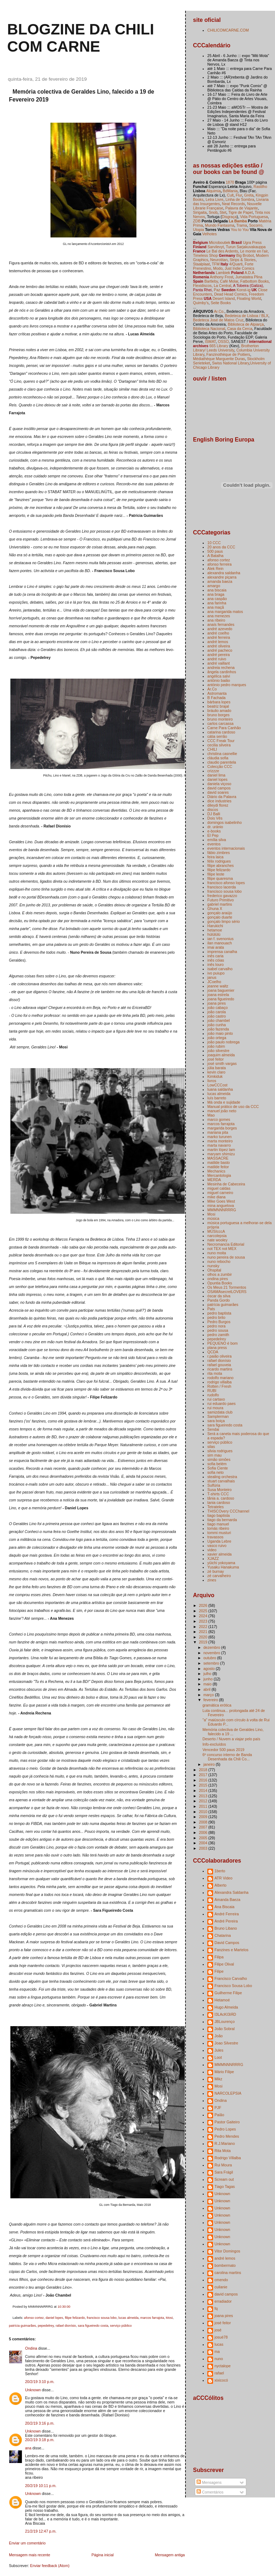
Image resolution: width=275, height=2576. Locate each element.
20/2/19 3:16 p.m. (39, 2423)
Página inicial (102, 2555)
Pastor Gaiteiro (227, 2122)
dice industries (219, 801)
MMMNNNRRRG (221, 1210)
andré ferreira (218, 637)
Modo (217, 268)
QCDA (212, 1352)
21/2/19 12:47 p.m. (41, 2531)
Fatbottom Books (254, 281)
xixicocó (221, 2380)
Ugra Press (252, 242)
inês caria (215, 956)
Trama (241, 225)
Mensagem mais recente (29, 2555)
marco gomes (218, 1119)
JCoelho (214, 982)
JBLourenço (224, 2021)
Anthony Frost (221, 277)
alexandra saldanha (223, 573)
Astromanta (217, 693)
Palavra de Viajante (241, 208)
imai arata (215, 947)
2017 (203, 1775)
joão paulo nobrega (223, 1042)
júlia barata (216, 1068)
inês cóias (215, 960)
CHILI (212, 749)
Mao (210, 1115)
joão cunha (216, 1025)
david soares (218, 792)
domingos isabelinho (224, 822)
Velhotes (209, 234)
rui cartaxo (216, 1399)
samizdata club (219, 1412)
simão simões (218, 1459)
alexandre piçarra (221, 577)
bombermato (225, 2265)
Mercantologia (219, 1175)
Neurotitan (219, 260)
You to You (240, 229)
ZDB (197, 221)
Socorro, (256, 225)
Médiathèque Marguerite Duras (219, 359)
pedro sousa (217, 1330)
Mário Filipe (224, 2072)
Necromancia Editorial (225, 1244)
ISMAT (210, 341)
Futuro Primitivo (220, 900)
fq (216, 2308)
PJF (217, 2107)
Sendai (213, 1429)
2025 (203, 1611)
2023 (203, 1621)
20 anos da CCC (221, 547)
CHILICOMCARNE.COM (228, 30)
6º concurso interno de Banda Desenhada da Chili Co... (227, 1756)
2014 (203, 1790)
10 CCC (214, 543)
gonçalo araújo (219, 913)
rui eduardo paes (221, 1403)
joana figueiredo (220, 999)
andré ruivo (216, 659)
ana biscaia (216, 590)
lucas (218, 2344)
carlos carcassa (220, 723)
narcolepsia (217, 1235)
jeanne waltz (217, 986)
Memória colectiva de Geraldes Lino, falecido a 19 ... (233, 1731)
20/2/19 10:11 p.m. (41, 2485)
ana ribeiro (216, 620)
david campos (219, 788)
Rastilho (260, 186)
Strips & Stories (242, 260)
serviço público (121, 2325)
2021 (203, 1631)
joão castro (216, 1016)
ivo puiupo (216, 973)
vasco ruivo (216, 1545)
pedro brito (216, 1317)
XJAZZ (213, 1558)
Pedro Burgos (218, 1322)
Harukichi (215, 926)
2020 (203, 1637)
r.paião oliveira (219, 1356)
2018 (203, 1770)
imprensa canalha (222, 951)
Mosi (169, 2318)
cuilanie (220, 2287)
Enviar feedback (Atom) (49, 2565)
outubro (210, 1658)
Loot (218, 2057)
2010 (203, 1812)
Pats (211, 1309)
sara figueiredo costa (93, 2325)
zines (211, 1580)
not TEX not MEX (221, 1248)
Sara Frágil (223, 2172)
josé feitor (215, 1059)
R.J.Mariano (224, 2143)
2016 (203, 1780)
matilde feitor (218, 1167)
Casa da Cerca (239, 328)
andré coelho (218, 633)
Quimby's (201, 303)
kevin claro (216, 1072)
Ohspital (214, 1270)
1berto (219, 1871)
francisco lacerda (221, 887)
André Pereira (226, 1921)
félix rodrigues (219, 861)
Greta (249, 195)
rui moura (215, 1408)
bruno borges (218, 715)
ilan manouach (219, 943)
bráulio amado (219, 710)
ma (217, 2351)
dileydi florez (217, 805)
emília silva (216, 840)
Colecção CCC (219, 766)
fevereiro (211, 1700)
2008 (203, 1822)
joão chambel (218, 1020)
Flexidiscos (202, 285)
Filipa (218, 1957)
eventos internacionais (226, 848)
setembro (211, 1663)
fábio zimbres (218, 852)
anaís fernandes (220, 624)
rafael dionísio (66, 2325)
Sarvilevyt (215, 247)
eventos (214, 844)
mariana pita (217, 1132)
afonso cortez (34, 2318)
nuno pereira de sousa (226, 1257)
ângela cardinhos (221, 672)
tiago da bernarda (222, 1520)
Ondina (31, 2348)
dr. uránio (215, 827)
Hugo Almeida (226, 2007)
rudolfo (213, 1395)
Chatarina (222, 1935)
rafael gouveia (219, 1365)
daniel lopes (54, 2318)
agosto (209, 1668)
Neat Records (233, 204)
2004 (203, 1843)
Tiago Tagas (224, 2186)
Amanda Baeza (227, 1899)
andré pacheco (219, 650)
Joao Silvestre (226, 2043)
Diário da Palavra (221, 796)
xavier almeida (219, 1554)
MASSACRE (217, 1158)
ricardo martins (219, 1369)
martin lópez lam (221, 1149)
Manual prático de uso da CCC (233, 1106)
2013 (203, 1796)
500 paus (215, 551)
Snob (213, 212)
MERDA (214, 1180)
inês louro (215, 964)
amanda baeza (219, 581)
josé (217, 2330)
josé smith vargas (222, 1063)
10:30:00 (64, 2306)
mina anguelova (220, 1205)
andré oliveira (218, 646)
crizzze (213, 771)
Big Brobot (245, 255)
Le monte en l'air (254, 251)
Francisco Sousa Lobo (233, 1985)
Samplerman (218, 1416)
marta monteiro (220, 1141)
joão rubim (216, 1046)
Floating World (249, 298)
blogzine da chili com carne (80, 38)
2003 (203, 1848)
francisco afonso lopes (226, 883)
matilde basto (218, 1162)
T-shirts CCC (218, 1494)
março (209, 1695)
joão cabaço (217, 1007)
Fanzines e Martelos (231, 1950)
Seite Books (221, 303)
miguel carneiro (220, 1192)
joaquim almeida (221, 1055)
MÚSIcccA (216, 1231)
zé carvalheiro (219, 1576)
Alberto (220, 1885)
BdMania (230, 191)
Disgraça (229, 216)
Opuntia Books (219, 1283)
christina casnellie (222, 753)
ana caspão (217, 598)
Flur (239, 195)
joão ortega (216, 1037)
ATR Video (223, 1878)
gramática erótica (216, 1705)
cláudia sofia (217, 758)
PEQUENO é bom (222, 1343)
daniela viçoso (219, 784)
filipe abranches (220, 865)
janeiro (209, 1764)
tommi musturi (219, 1532)
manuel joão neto (221, 1111)
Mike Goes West (221, 1201)
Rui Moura (223, 2165)
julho (207, 1673)
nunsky (213, 1266)
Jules (218, 2050)
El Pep (212, 835)
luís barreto (216, 1098)
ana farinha (216, 603)
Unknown (33, 2390)
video (211, 1550)
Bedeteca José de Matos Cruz (218, 320)
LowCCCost (217, 1085)
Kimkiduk (215, 1076)
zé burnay (215, 1571)
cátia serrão (217, 736)
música (213, 1218)
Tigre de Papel (240, 212)
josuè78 (221, 2337)
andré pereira (218, 654)
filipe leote (215, 874)
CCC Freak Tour (221, 741)
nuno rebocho (218, 1261)
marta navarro (219, 1145)
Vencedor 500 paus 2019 (223, 1749)
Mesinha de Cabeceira (226, 1184)
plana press (217, 1347)
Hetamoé (222, 2000)
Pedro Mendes (226, 2136)
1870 (230, 182)
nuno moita (216, 1253)
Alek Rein (215, 568)
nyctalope (222, 2366)
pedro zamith (218, 1334)
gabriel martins (219, 904)
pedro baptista (219, 1313)
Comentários (210, 2492)
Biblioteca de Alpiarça (246, 324)
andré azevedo (219, 629)
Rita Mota (222, 2150)
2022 (203, 1626)
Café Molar (229, 281)
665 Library (218, 346)
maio (208, 1684)
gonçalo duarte (219, 917)
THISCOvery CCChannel (228, 1511)
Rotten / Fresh (219, 1386)
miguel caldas (218, 1188)
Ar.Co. (219, 311)
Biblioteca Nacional (209, 328)
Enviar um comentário (27, 2543)
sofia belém (217, 1464)
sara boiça (216, 1421)
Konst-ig (244, 290)
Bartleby (211, 281)
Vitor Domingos (227, 2251)
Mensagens (209, 2482)
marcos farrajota (152, 2318)
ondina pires (217, 1279)
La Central (222, 285)
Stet (222, 212)
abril (207, 1689)
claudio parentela (221, 762)
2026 (203, 1605)
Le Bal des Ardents (222, 251)
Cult (230, 195)
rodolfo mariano (220, 1378)
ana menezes (218, 616)
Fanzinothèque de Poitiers (228, 354)
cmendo (221, 2280)
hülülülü (213, 934)
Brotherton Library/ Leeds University (226, 348)
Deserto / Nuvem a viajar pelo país (231, 1739)
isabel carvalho (219, 969)
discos (212, 809)
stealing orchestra (222, 1477)
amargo (213, 586)
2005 (203, 1838)
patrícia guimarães (22, 2325)
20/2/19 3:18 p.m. (39, 2440)
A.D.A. (250, 272)
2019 (203, 1642)
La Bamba (238, 221)
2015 (203, 1785)
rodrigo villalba (219, 1382)
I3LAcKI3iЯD (225, 2014)
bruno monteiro (220, 719)
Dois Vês (214, 818)
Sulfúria (213, 1485)
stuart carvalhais (221, 1481)
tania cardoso (218, 1502)
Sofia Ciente (217, 1468)
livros (211, 1081)
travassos (215, 1537)
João (218, 2036)
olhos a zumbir (219, 1274)
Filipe (218, 1971)
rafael (219, 2373)
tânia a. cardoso (220, 1498)
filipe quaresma (220, 878)
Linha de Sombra (240, 199)
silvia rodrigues (219, 1451)
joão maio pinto (220, 1033)
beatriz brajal (218, 706)
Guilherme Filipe (228, 1993)
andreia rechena (221, 667)
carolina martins (227, 2272)
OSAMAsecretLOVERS (226, 1291)
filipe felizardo (75, 2318)
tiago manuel (218, 1524)
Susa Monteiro (219, 1489)
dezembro (212, 1647)
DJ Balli (213, 814)
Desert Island (224, 298)
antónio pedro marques (226, 685)
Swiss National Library (230, 363)
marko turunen (219, 1136)
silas (211, 1446)
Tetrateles (215, 1507)
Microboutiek (220, 242)
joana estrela (218, 994)
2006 (203, 1832)
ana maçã (215, 607)
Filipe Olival (224, 1964)
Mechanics (216, 1171)
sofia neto (215, 1472)
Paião (219, 2115)
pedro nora (216, 1326)
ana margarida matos (225, 611)
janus (211, 977)
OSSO (223, 341)
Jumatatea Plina (248, 277)
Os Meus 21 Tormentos (226, 1287)
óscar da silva (218, 1296)
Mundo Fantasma (219, 225)
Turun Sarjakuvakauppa (246, 247)
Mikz (218, 2079)
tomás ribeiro (218, 1528)
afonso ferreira (219, 564)
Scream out (224, 2179)
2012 (203, 1801)
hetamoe (214, 930)
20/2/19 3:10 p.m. (39, 2381)
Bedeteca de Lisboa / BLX (247, 315)
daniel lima (216, 775)
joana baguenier (220, 990)
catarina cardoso (221, 732)
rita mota (214, 1373)
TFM (216, 264)
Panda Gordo (218, 1300)
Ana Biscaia (224, 1907)
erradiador (223, 2301)
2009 (203, 1817)
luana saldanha (220, 1089)
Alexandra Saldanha (231, 1892)
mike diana (216, 1197)
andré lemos (217, 642)
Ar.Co (212, 689)
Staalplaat (201, 264)
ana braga (215, 594)
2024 (203, 1616)
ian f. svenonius (220, 938)
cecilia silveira (219, 745)
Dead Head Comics (230, 294)
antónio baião (218, 680)
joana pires (216, 1003)
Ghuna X (214, 908)
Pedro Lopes (225, 2129)
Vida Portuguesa (254, 216)
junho (208, 1679)
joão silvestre (218, 1050)
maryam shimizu (221, 1154)
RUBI (211, 1390)
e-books (214, 831)
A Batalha (215, 555)
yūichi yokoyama (221, 1563)
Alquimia (213, 191)
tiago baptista (218, 1515)
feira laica (215, 857)
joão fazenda (218, 1029)
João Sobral (224, 2029)
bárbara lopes (218, 702)
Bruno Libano (225, 1928)
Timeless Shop (205, 255)
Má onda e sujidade (223, 1102)
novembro (212, 1653)
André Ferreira (226, 1914)
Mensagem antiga (170, 2555)
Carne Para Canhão (224, 728)
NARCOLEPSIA (227, 2093)
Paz (217, 290)
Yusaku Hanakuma (223, 1567)
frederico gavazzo (222, 895)
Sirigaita (200, 212)
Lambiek (223, 272)
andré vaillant (218, 663)
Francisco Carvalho (230, 1978)
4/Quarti (235, 264)
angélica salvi (218, 676)
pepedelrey (46, 2325)
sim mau (214, 1455)
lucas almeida (129, 2318)
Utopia (198, 229)
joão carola (216, 1012)
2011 (203, 1806)
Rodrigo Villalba (227, 2158)
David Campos (226, 1942)
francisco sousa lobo (101, 2318)
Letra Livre (214, 199)
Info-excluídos (214, 1744)
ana (28, 2448)
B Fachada (216, 697)
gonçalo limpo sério (223, 921)
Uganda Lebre (219, 1541)
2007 (203, 1827)
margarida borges (222, 1128)
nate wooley (217, 1240)
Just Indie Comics (239, 268)
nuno (218, 2358)
